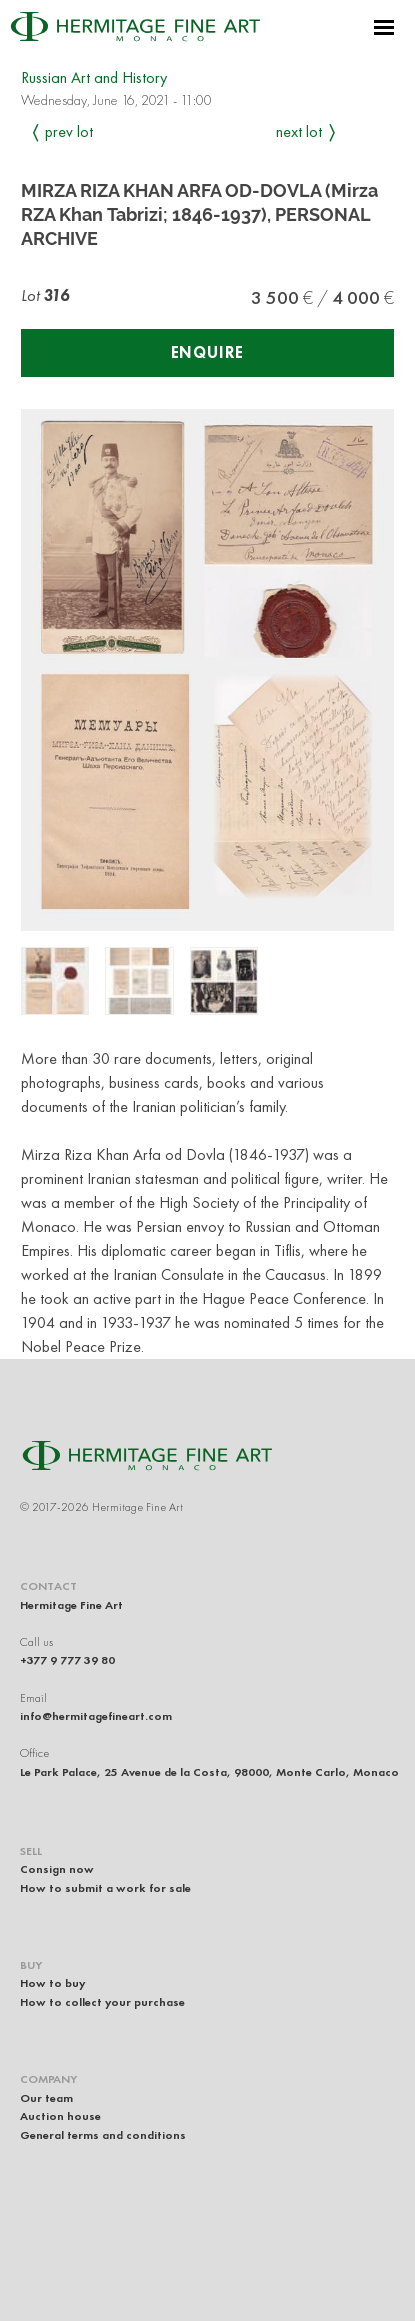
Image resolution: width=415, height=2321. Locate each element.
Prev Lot (69, 131)
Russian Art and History (94, 77)
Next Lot (299, 131)
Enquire (208, 352)
